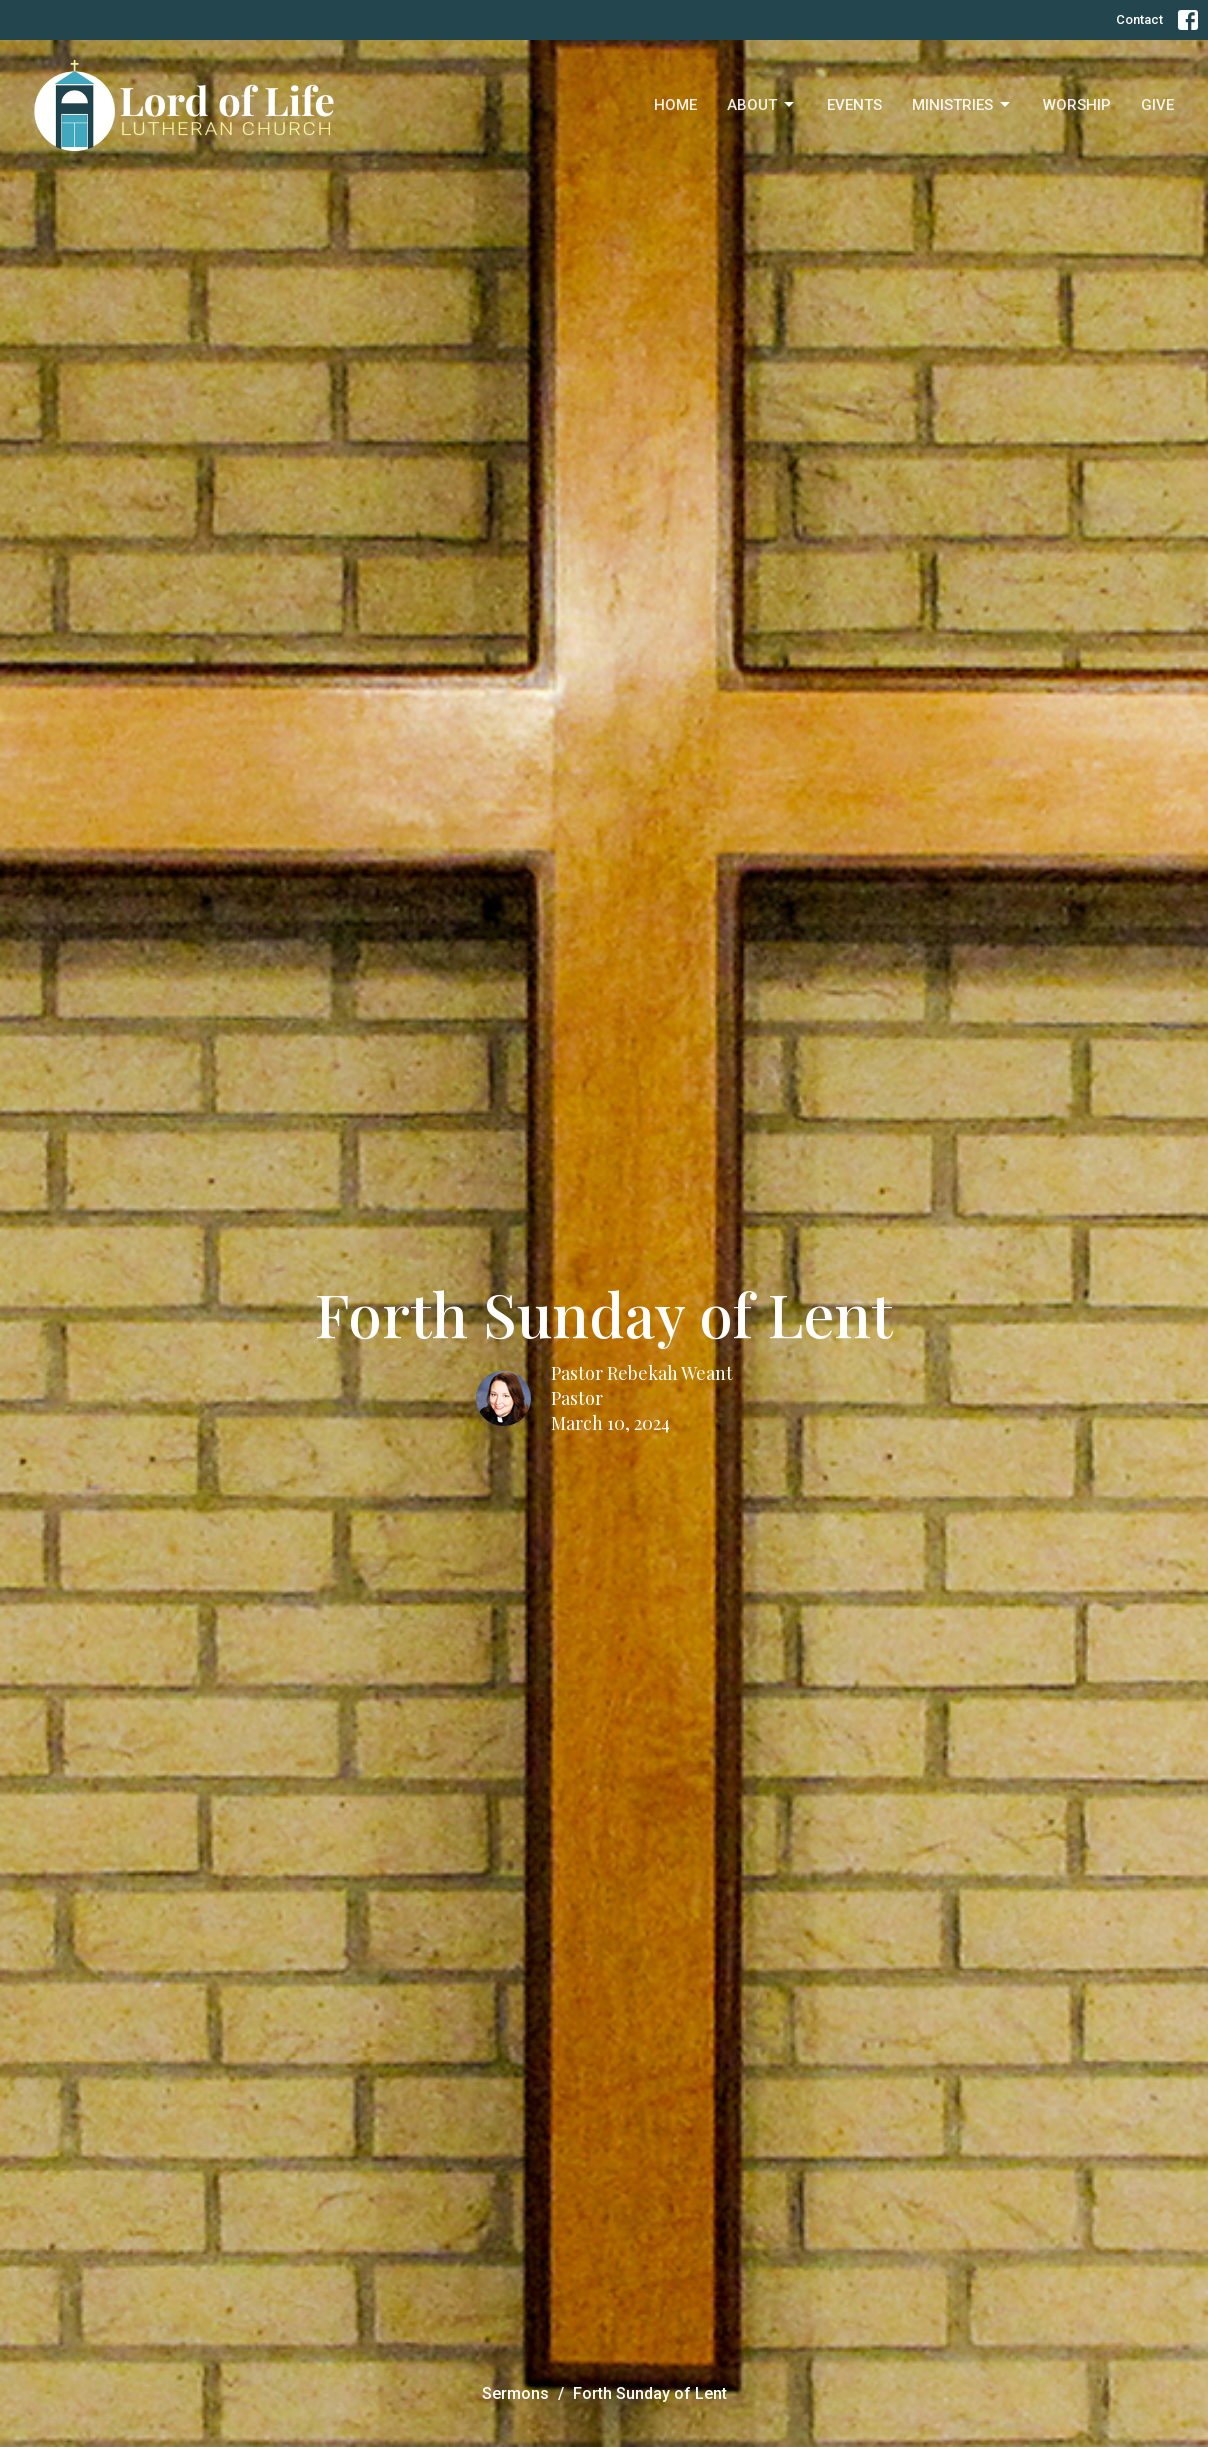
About (762, 105)
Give (1157, 105)
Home (675, 105)
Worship (1077, 105)
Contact (1139, 19)
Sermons (515, 2393)
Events (854, 105)
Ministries (962, 105)
